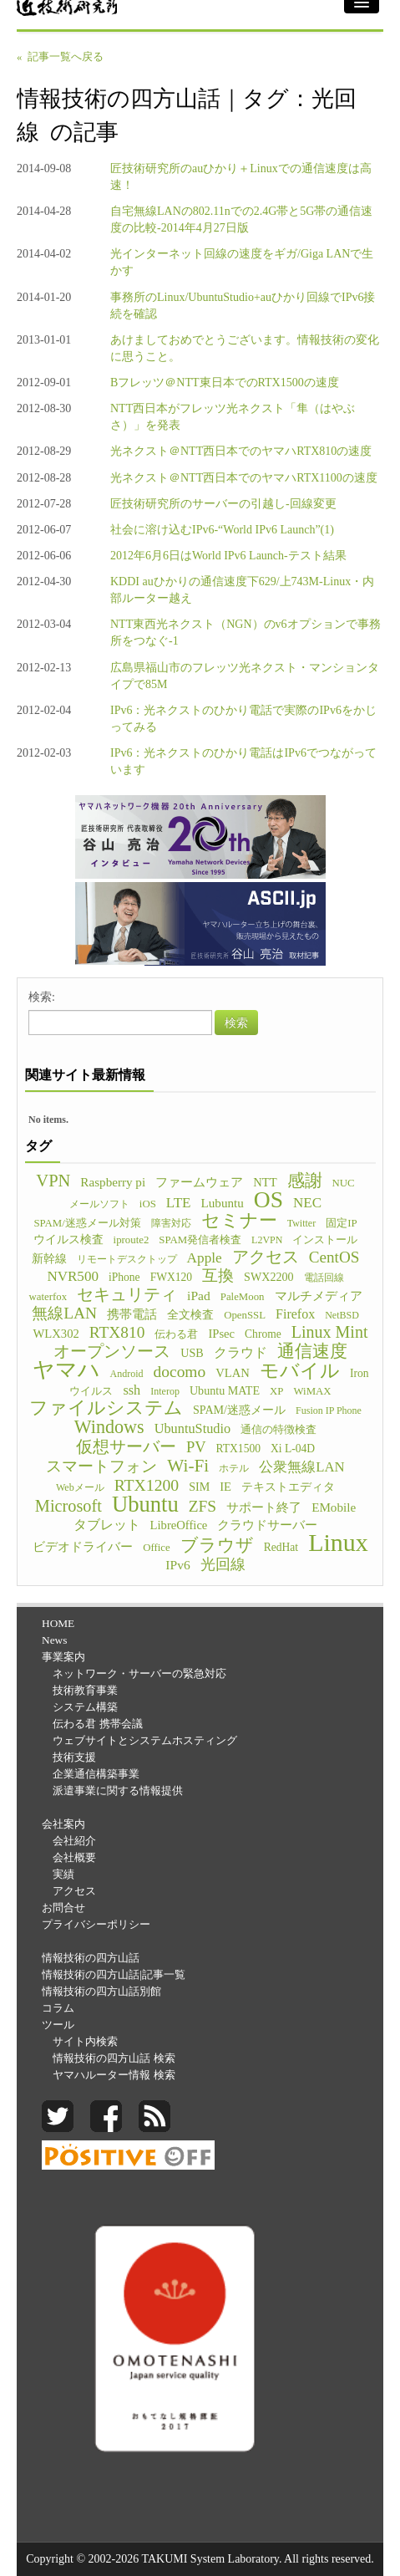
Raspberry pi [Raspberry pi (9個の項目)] (112, 1182)
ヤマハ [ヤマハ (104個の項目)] (66, 1370)
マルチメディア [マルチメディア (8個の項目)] (318, 1296)
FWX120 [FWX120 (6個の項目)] (171, 1277)
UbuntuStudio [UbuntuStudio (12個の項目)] (192, 1428)
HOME (58, 1623)
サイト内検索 (85, 2041)
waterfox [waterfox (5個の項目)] (47, 1297)
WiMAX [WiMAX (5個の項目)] (312, 1391)
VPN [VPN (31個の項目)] (53, 1180)
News (54, 1640)
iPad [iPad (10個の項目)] (198, 1295)
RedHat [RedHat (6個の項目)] (281, 1547)
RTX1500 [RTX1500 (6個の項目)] (238, 1448)
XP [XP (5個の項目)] (276, 1391)
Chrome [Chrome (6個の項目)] (263, 1334)
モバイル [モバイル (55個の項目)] (300, 1370)
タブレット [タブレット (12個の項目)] (106, 1525)
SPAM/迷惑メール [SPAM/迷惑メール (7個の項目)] (239, 1409)
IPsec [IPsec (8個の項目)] (221, 1333)
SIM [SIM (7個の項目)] (199, 1486)
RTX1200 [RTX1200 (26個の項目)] (147, 1485)
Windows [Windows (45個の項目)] (109, 1427)
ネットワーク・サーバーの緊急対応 (139, 1673)
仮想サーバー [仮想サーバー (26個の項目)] (126, 1446)
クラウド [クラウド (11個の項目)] (240, 1352)
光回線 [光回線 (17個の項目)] (223, 1564)
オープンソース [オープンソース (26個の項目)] (111, 1351)
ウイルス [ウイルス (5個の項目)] (91, 1391)
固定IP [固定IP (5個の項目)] (341, 1223)
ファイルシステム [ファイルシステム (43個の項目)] (106, 1408)
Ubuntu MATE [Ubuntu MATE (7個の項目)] (225, 1390)
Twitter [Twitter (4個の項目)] (301, 1223)
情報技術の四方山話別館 (101, 1991)
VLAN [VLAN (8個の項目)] (232, 1373)
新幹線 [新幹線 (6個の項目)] (49, 1258)
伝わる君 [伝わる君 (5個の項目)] (176, 1334)
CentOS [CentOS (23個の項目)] (334, 1257)
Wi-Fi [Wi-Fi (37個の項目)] (188, 1465)
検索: (41, 997)
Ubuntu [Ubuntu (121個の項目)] (145, 1504)
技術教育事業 (85, 1690)
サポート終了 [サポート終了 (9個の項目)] (263, 1507)
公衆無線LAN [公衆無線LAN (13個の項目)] (301, 1467)
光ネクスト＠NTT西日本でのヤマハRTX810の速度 (241, 451)
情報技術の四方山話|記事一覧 (113, 1974)
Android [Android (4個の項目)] (127, 1374)
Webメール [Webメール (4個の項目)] (80, 1487)
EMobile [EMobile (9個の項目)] (333, 1507)
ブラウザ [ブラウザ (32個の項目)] (217, 1545)
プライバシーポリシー (96, 1924)
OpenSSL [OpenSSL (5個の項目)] (245, 1315)
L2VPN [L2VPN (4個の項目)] (266, 1240)
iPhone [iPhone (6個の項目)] (124, 1277)
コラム (58, 2008)
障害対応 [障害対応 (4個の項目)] (171, 1223)
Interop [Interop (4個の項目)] (165, 1391)
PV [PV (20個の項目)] (196, 1447)
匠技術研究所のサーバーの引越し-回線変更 (223, 503)
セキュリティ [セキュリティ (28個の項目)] (127, 1294)
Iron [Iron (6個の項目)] (359, 1373)
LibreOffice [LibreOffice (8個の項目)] (179, 1525)
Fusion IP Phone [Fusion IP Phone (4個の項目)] (329, 1410)
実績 (63, 1874)
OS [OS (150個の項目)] (268, 1199)
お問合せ (63, 1907)
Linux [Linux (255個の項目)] (338, 1542)
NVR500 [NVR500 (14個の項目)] (73, 1276)
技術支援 (74, 1757)
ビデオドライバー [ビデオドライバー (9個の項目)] (83, 1546)
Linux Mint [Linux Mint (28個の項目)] (329, 1332)
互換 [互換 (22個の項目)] (218, 1276)
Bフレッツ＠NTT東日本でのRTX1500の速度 (224, 382)
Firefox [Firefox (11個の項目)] (295, 1314)
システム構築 (85, 1707)
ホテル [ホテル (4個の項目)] (234, 1468)
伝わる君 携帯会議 (97, 1723)
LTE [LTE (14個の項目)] (178, 1203)
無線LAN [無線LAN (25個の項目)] (64, 1313)
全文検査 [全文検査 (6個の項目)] (190, 1314)
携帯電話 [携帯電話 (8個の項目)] (132, 1314)
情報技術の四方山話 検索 (114, 2058)
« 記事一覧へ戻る (60, 57)
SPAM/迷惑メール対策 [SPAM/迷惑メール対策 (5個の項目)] (86, 1223)
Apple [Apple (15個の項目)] (204, 1258)
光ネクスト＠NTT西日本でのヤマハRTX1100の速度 (243, 478)
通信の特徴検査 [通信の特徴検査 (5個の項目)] (278, 1430)
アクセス (74, 1891)
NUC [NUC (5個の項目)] (343, 1183)
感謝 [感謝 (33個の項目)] (304, 1180)
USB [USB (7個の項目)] (191, 1352)
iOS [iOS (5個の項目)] (147, 1204)
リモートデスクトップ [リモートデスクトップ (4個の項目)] (127, 1259)
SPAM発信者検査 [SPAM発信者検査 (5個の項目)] (200, 1240)
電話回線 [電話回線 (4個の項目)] (324, 1277)
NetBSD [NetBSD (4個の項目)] (342, 1315)
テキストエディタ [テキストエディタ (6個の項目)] (288, 1487)
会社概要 (74, 1857)
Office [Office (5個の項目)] (156, 1547)
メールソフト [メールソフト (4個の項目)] (99, 1204)
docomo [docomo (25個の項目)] (180, 1372)
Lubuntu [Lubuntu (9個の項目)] (222, 1203)
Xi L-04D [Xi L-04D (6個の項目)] (293, 1448)
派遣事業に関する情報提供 (118, 1790)
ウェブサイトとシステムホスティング (145, 1740)
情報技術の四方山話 (90, 1957)
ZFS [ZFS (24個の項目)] (202, 1506)
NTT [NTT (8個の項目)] (264, 1182)
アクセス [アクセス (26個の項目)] (265, 1256)
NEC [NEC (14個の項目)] (307, 1203)
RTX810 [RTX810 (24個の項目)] (117, 1332)
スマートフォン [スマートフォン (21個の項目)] (101, 1466)
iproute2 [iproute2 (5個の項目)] (131, 1240)
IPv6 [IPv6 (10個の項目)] (177, 1565)
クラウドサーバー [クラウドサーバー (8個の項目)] (267, 1525)
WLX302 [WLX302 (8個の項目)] (56, 1333)
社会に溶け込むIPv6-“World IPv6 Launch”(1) (222, 529)
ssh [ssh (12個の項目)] (131, 1390)
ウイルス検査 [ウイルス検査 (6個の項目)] (68, 1239)
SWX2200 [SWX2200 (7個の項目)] (269, 1276)
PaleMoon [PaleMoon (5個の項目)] (242, 1297)
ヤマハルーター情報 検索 (114, 2074)
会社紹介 (74, 1840)
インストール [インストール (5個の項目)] (324, 1240)
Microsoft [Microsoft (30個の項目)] (68, 1505)
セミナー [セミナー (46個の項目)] (239, 1220)
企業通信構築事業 (96, 1773)
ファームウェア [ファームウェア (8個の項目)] (199, 1182)
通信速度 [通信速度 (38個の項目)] (312, 1351)
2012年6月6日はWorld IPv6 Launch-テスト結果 (228, 555)
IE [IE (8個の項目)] (225, 1486)
